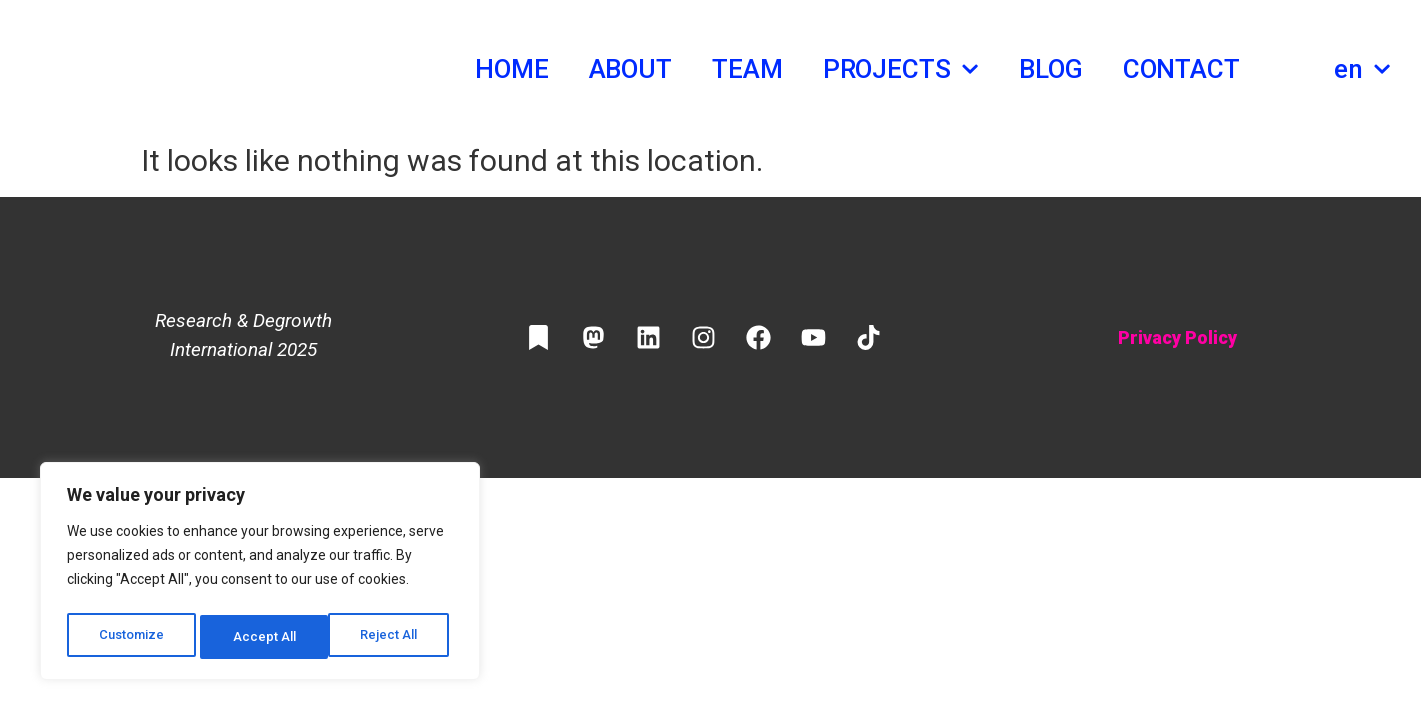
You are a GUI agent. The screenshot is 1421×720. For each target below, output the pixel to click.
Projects (901, 69)
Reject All (263, 637)
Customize (131, 637)
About (631, 69)
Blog (1051, 69)
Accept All (391, 637)
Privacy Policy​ (1177, 337)
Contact (1181, 69)
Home (512, 69)
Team (747, 69)
